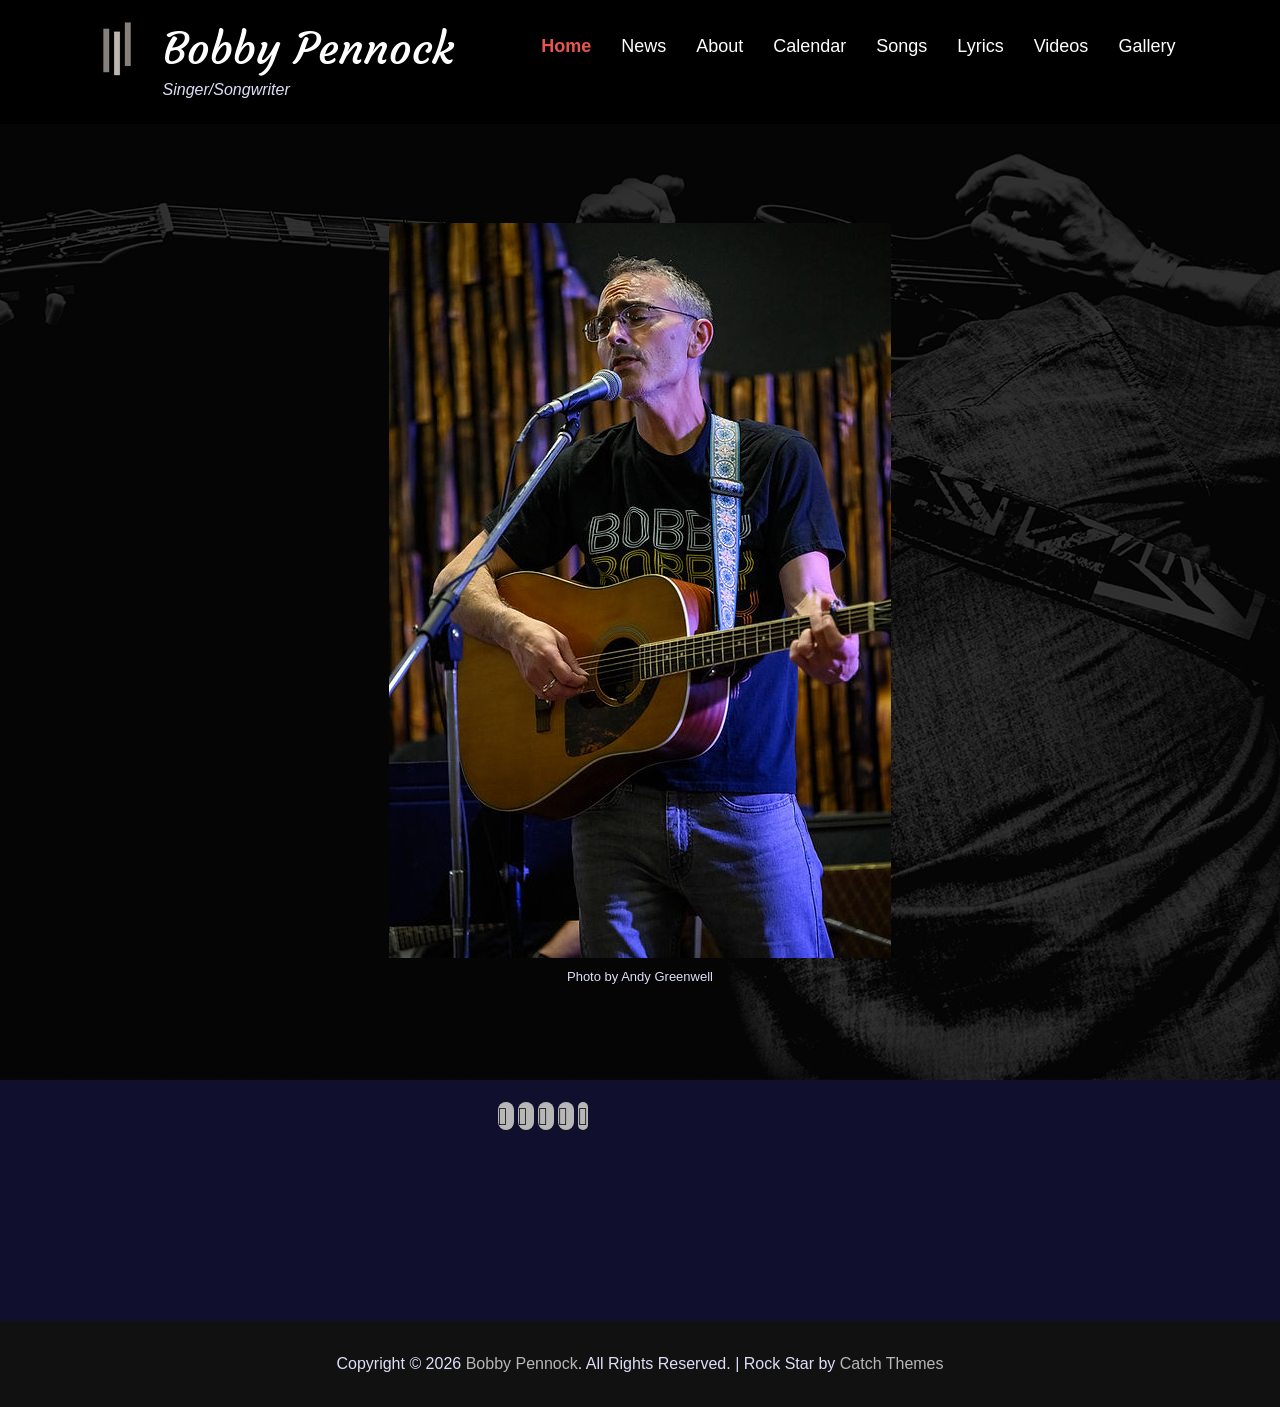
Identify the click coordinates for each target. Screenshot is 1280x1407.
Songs (901, 46)
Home (566, 46)
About (719, 46)
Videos (1061, 46)
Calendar (809, 46)
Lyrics (980, 46)
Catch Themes (892, 1363)
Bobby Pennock (308, 48)
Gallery (1146, 46)
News (643, 46)
